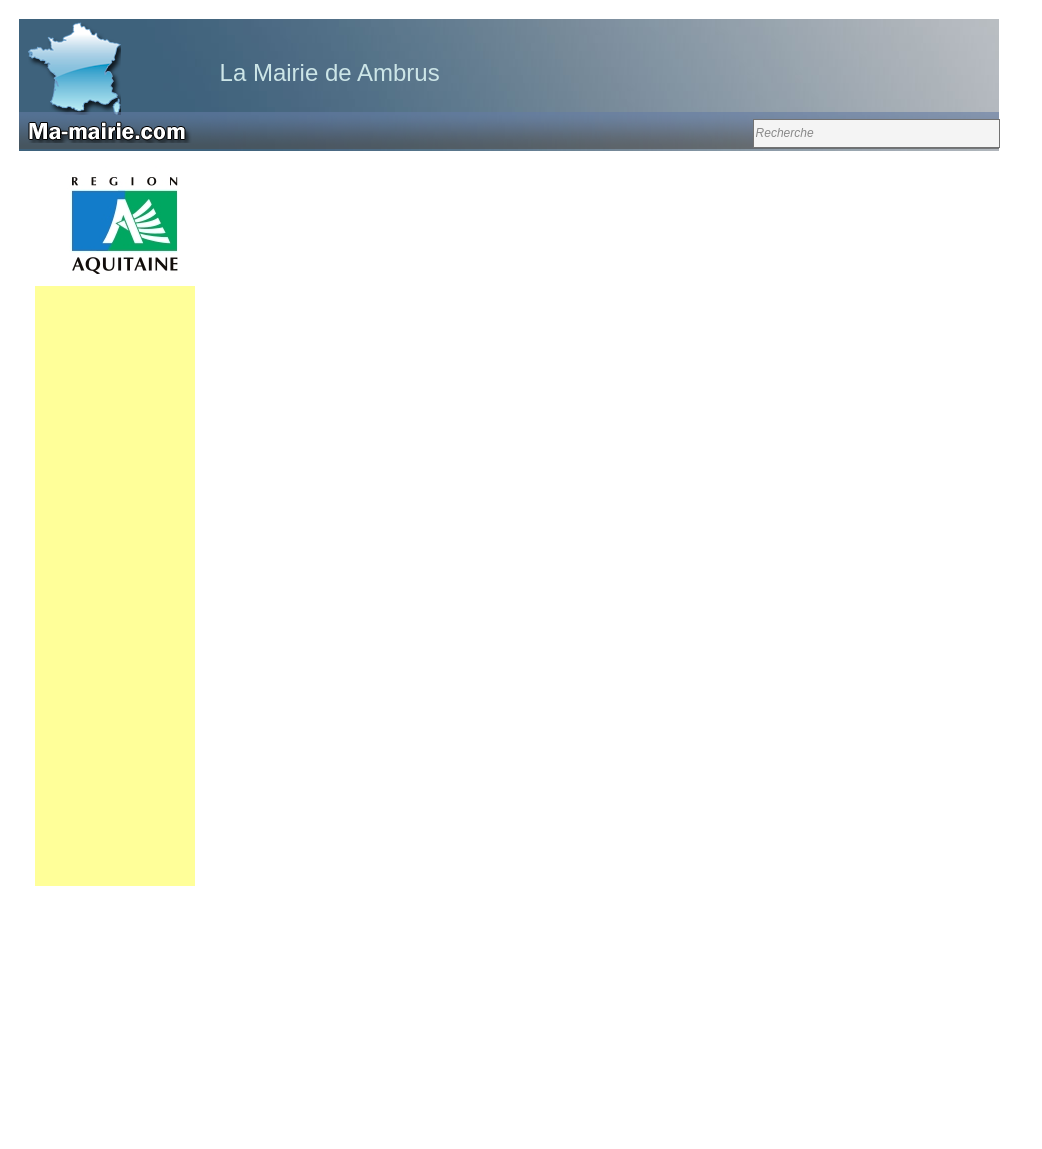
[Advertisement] (115, 586)
